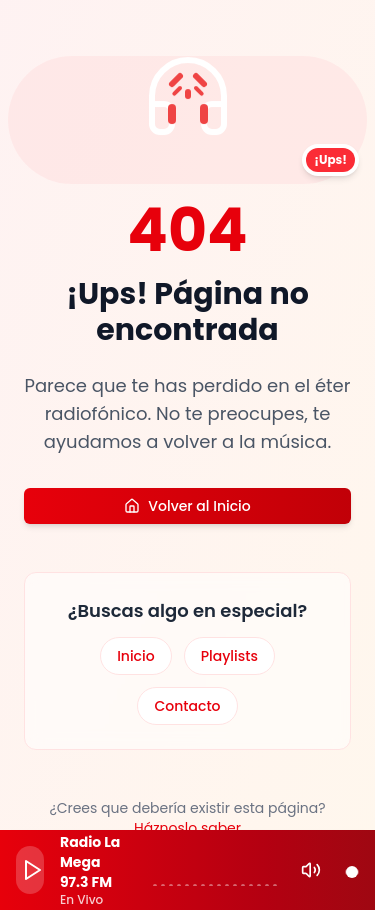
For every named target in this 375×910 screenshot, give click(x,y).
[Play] (30, 870)
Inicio (136, 656)
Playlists (229, 656)
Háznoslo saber (187, 828)
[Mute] (311, 870)
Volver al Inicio (187, 506)
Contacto (187, 706)
